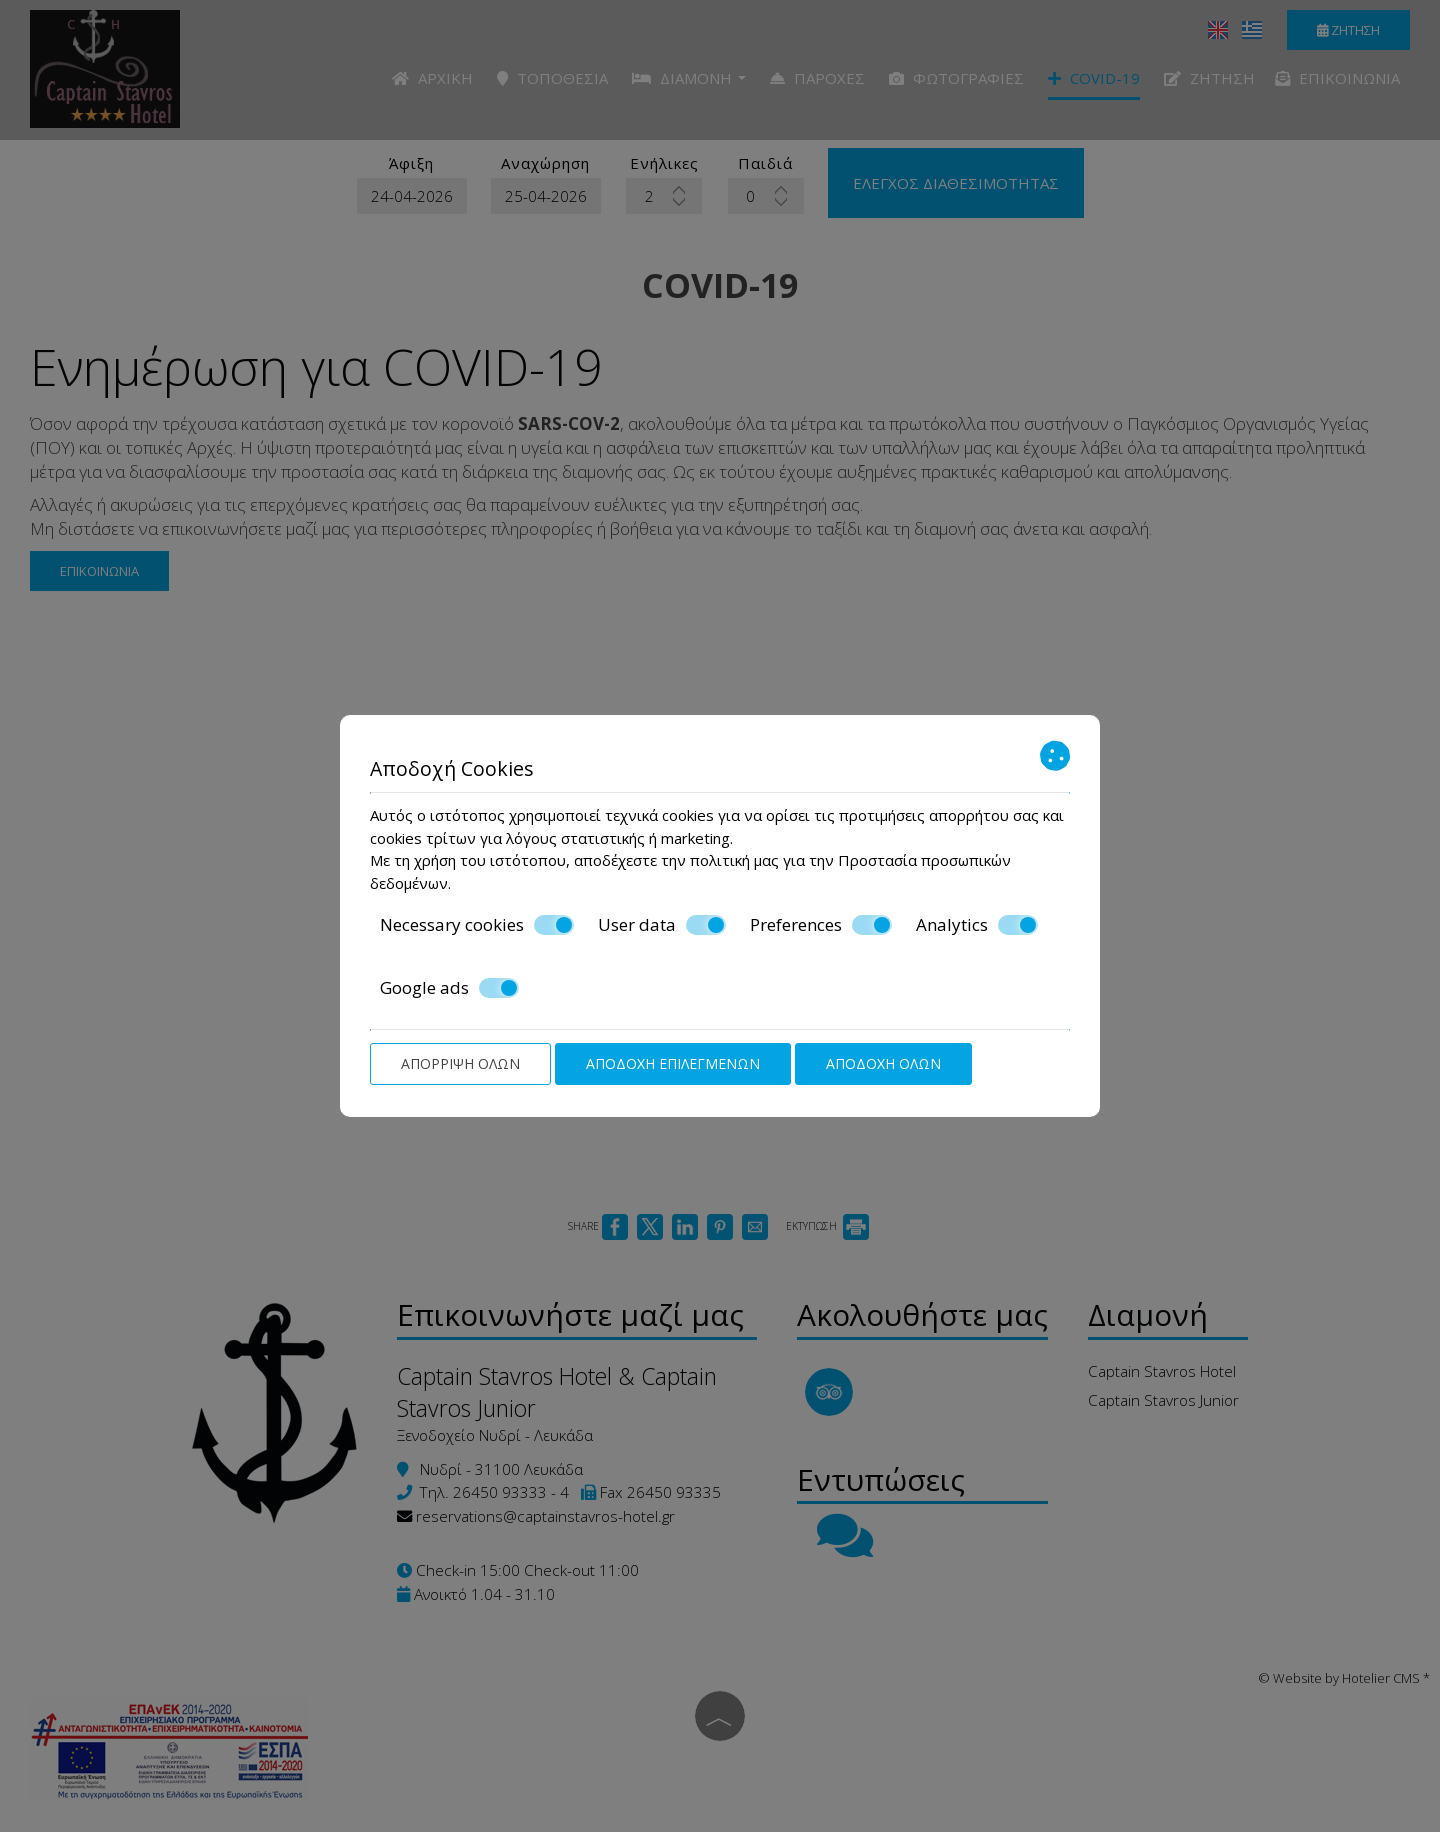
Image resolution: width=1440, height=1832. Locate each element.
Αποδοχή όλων (883, 1063)
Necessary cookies (477, 925)
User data (662, 925)
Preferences (821, 925)
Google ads (449, 988)
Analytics (977, 925)
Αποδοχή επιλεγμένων (673, 1063)
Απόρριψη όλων (460, 1063)
